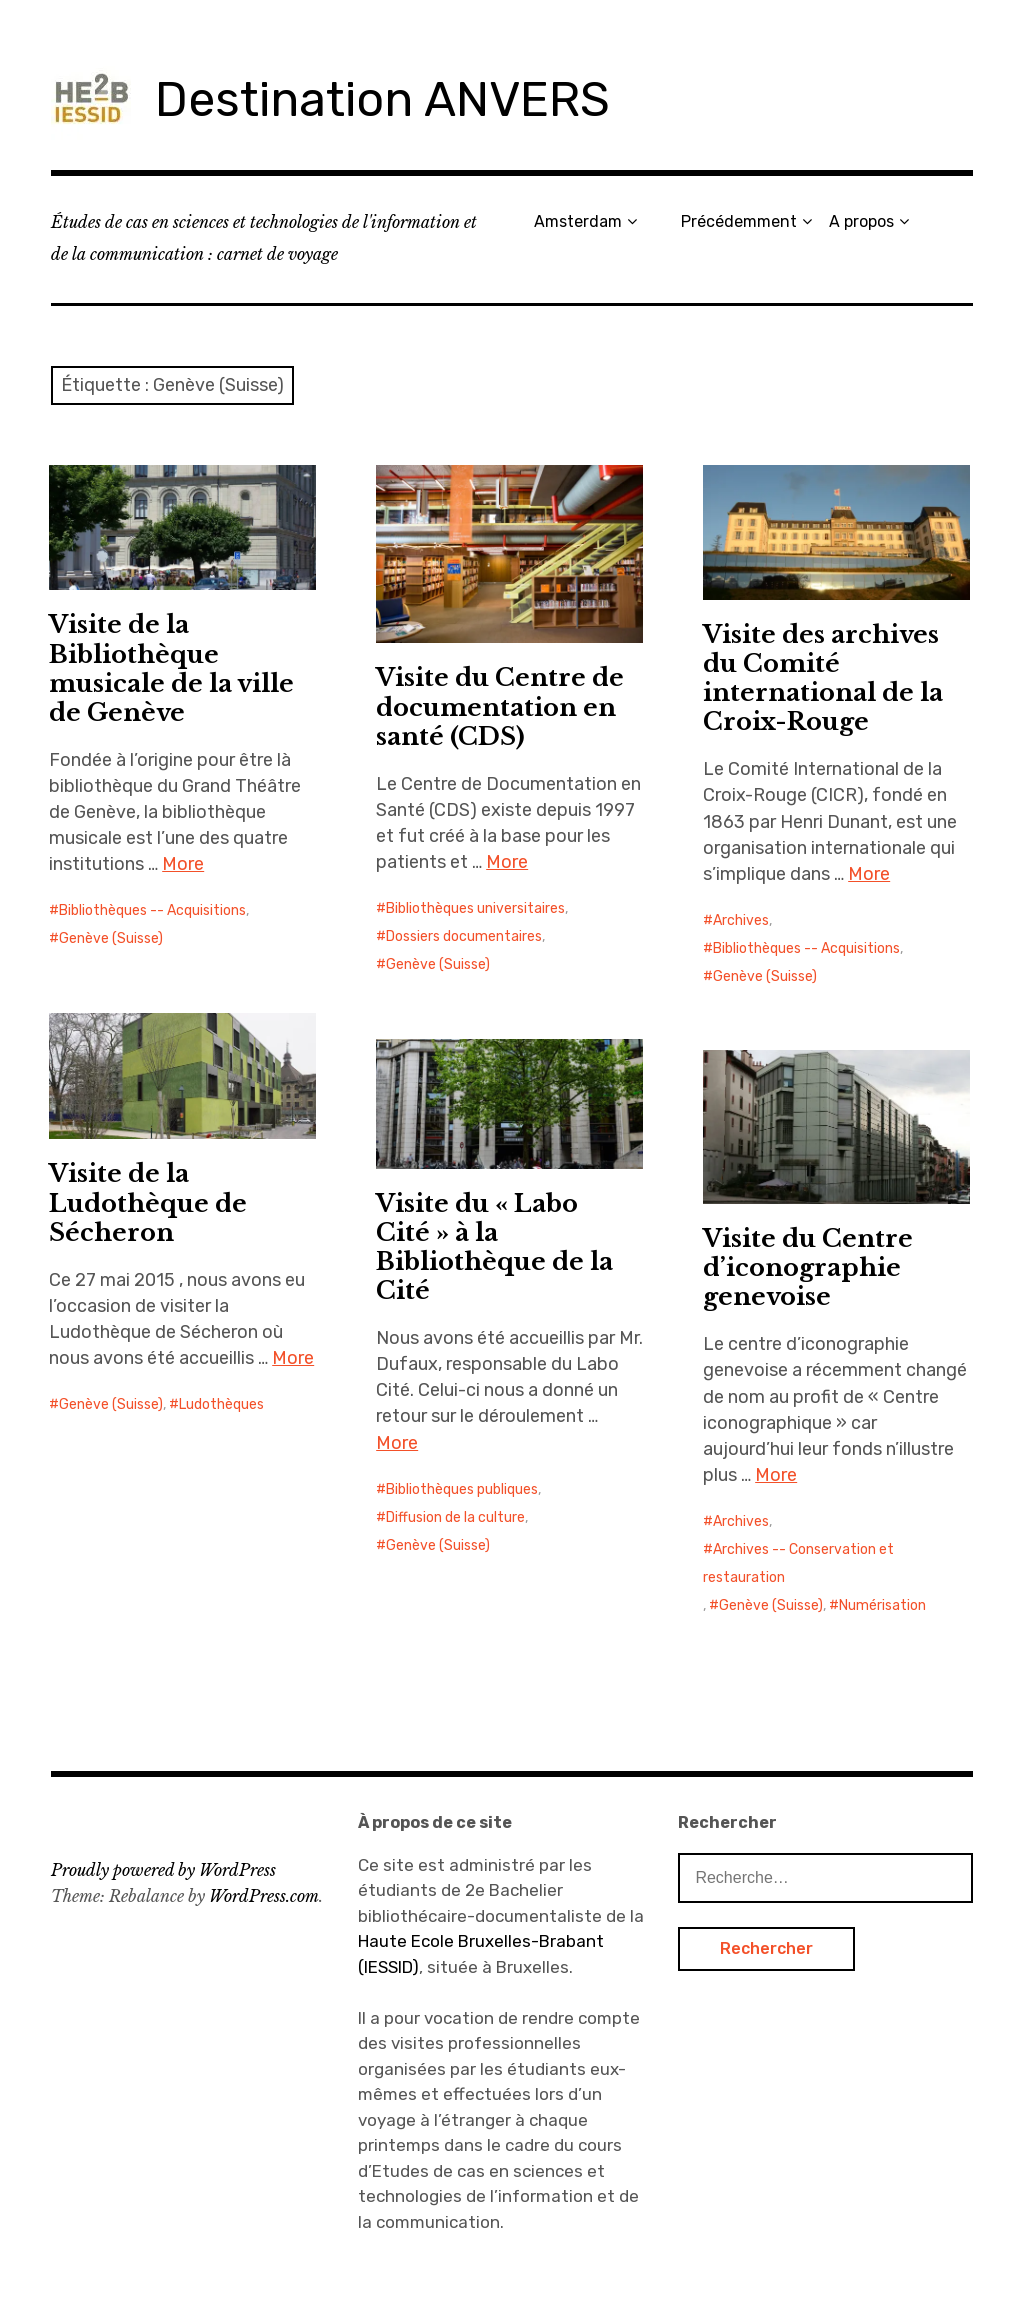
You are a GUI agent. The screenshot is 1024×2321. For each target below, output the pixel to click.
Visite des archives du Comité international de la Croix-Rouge (823, 678)
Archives (741, 920)
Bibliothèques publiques (462, 1489)
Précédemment (739, 221)
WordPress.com (264, 1896)
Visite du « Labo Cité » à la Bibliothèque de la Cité (494, 1247)
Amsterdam (578, 221)
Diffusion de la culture (455, 1517)
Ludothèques (221, 1404)
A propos (861, 221)
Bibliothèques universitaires (475, 908)
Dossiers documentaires (464, 936)
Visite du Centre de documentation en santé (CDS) (500, 706)
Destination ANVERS (382, 99)
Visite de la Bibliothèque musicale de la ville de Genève (171, 668)
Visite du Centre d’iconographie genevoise (808, 1267)
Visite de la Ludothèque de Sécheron (148, 1202)
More (183, 864)
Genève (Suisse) (111, 938)
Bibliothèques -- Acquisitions (152, 910)
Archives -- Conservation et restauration (798, 1563)
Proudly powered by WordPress (163, 1870)
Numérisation (882, 1605)
